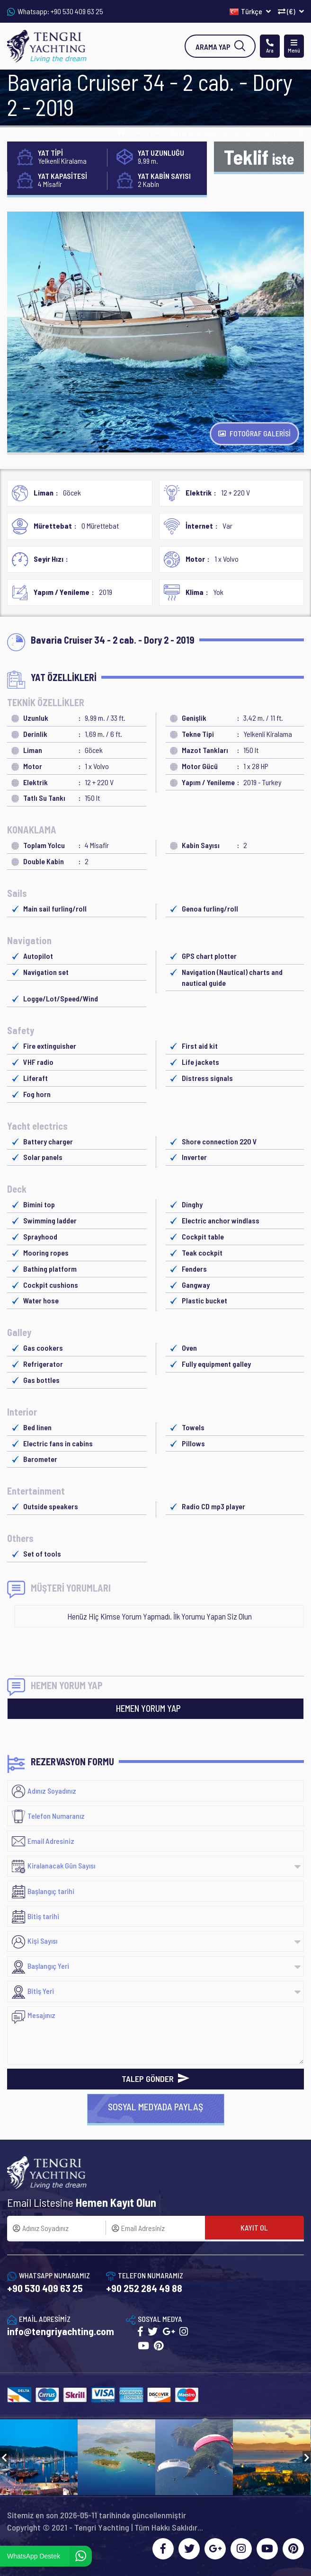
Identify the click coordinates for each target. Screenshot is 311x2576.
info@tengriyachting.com (60, 2331)
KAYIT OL (254, 2227)
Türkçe (250, 11)
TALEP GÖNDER (155, 2078)
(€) (291, 11)
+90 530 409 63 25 (77, 11)
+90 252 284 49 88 (144, 2288)
